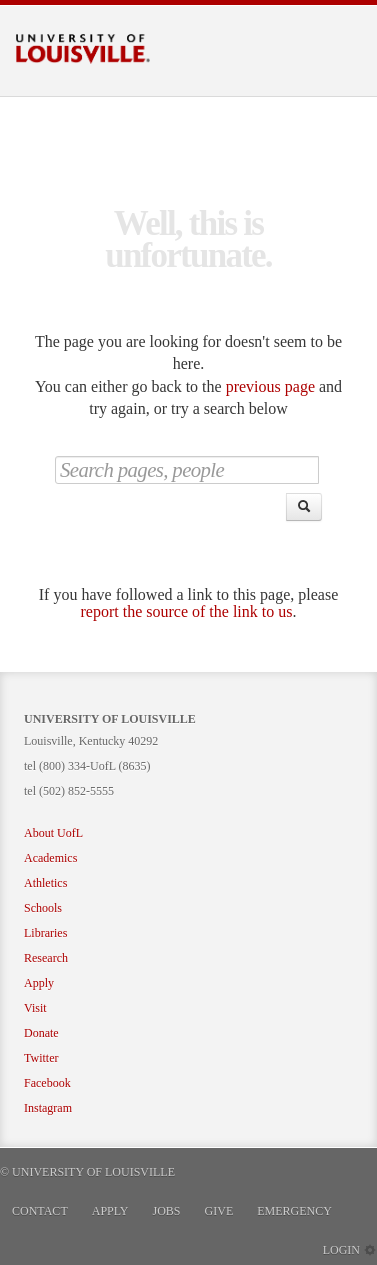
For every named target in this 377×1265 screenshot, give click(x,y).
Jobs (167, 1211)
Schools (43, 908)
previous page (270, 386)
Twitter (41, 1058)
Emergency (294, 1211)
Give (219, 1211)
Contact (40, 1211)
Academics (50, 858)
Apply (39, 983)
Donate (41, 1033)
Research (46, 958)
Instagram (48, 1108)
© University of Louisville (87, 1172)
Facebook (47, 1083)
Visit (35, 1008)
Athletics (45, 883)
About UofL (53, 833)
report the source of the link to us (187, 611)
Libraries (45, 933)
